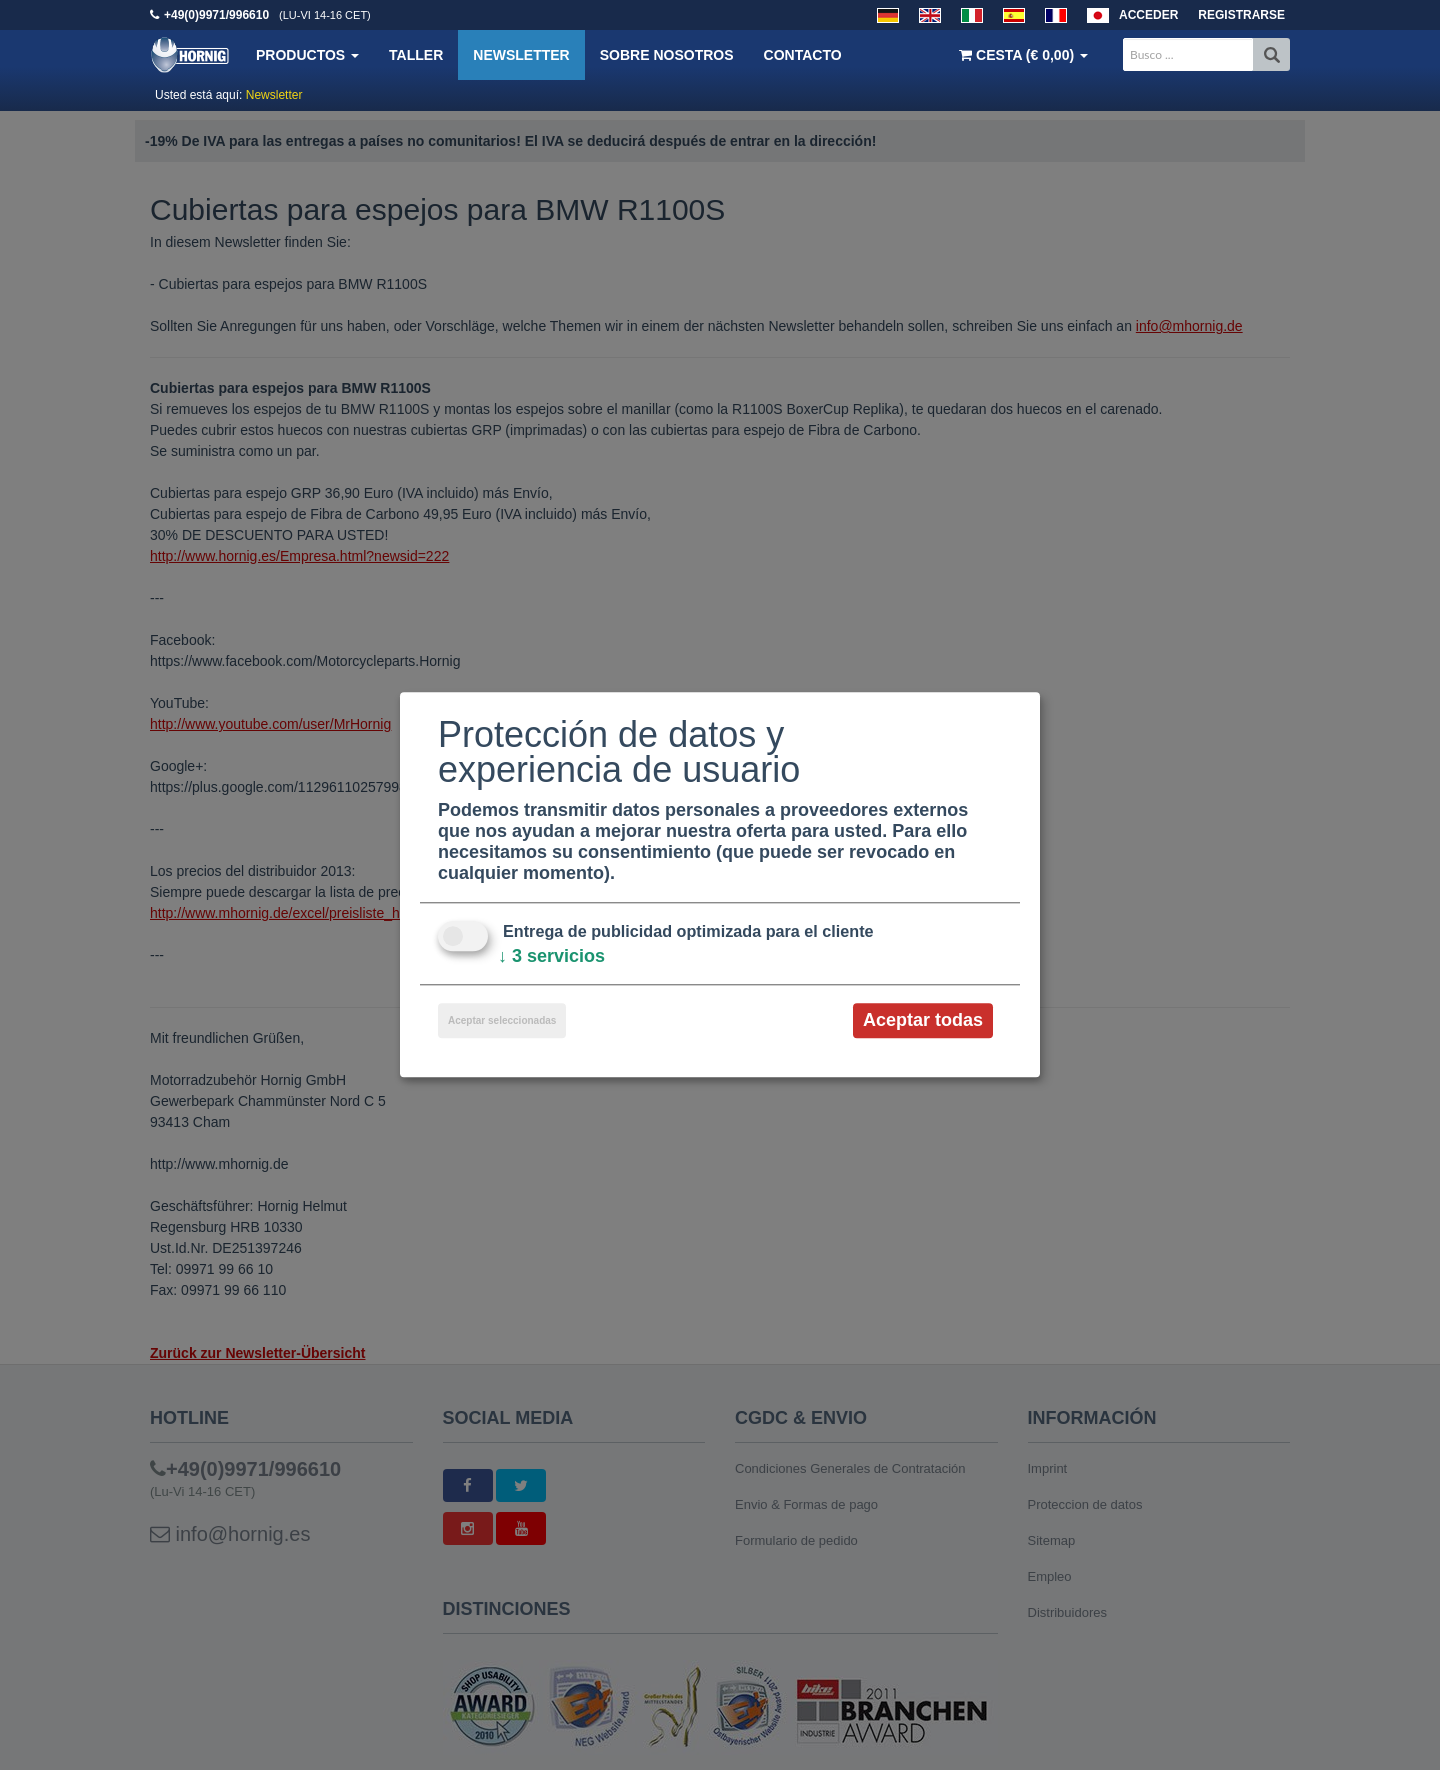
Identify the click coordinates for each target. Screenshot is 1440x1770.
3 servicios (551, 956)
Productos (307, 55)
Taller (416, 55)
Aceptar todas (923, 1020)
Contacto (803, 55)
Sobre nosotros (667, 55)
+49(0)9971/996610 (216, 15)
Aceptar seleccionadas (502, 1020)
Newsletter (521, 55)
